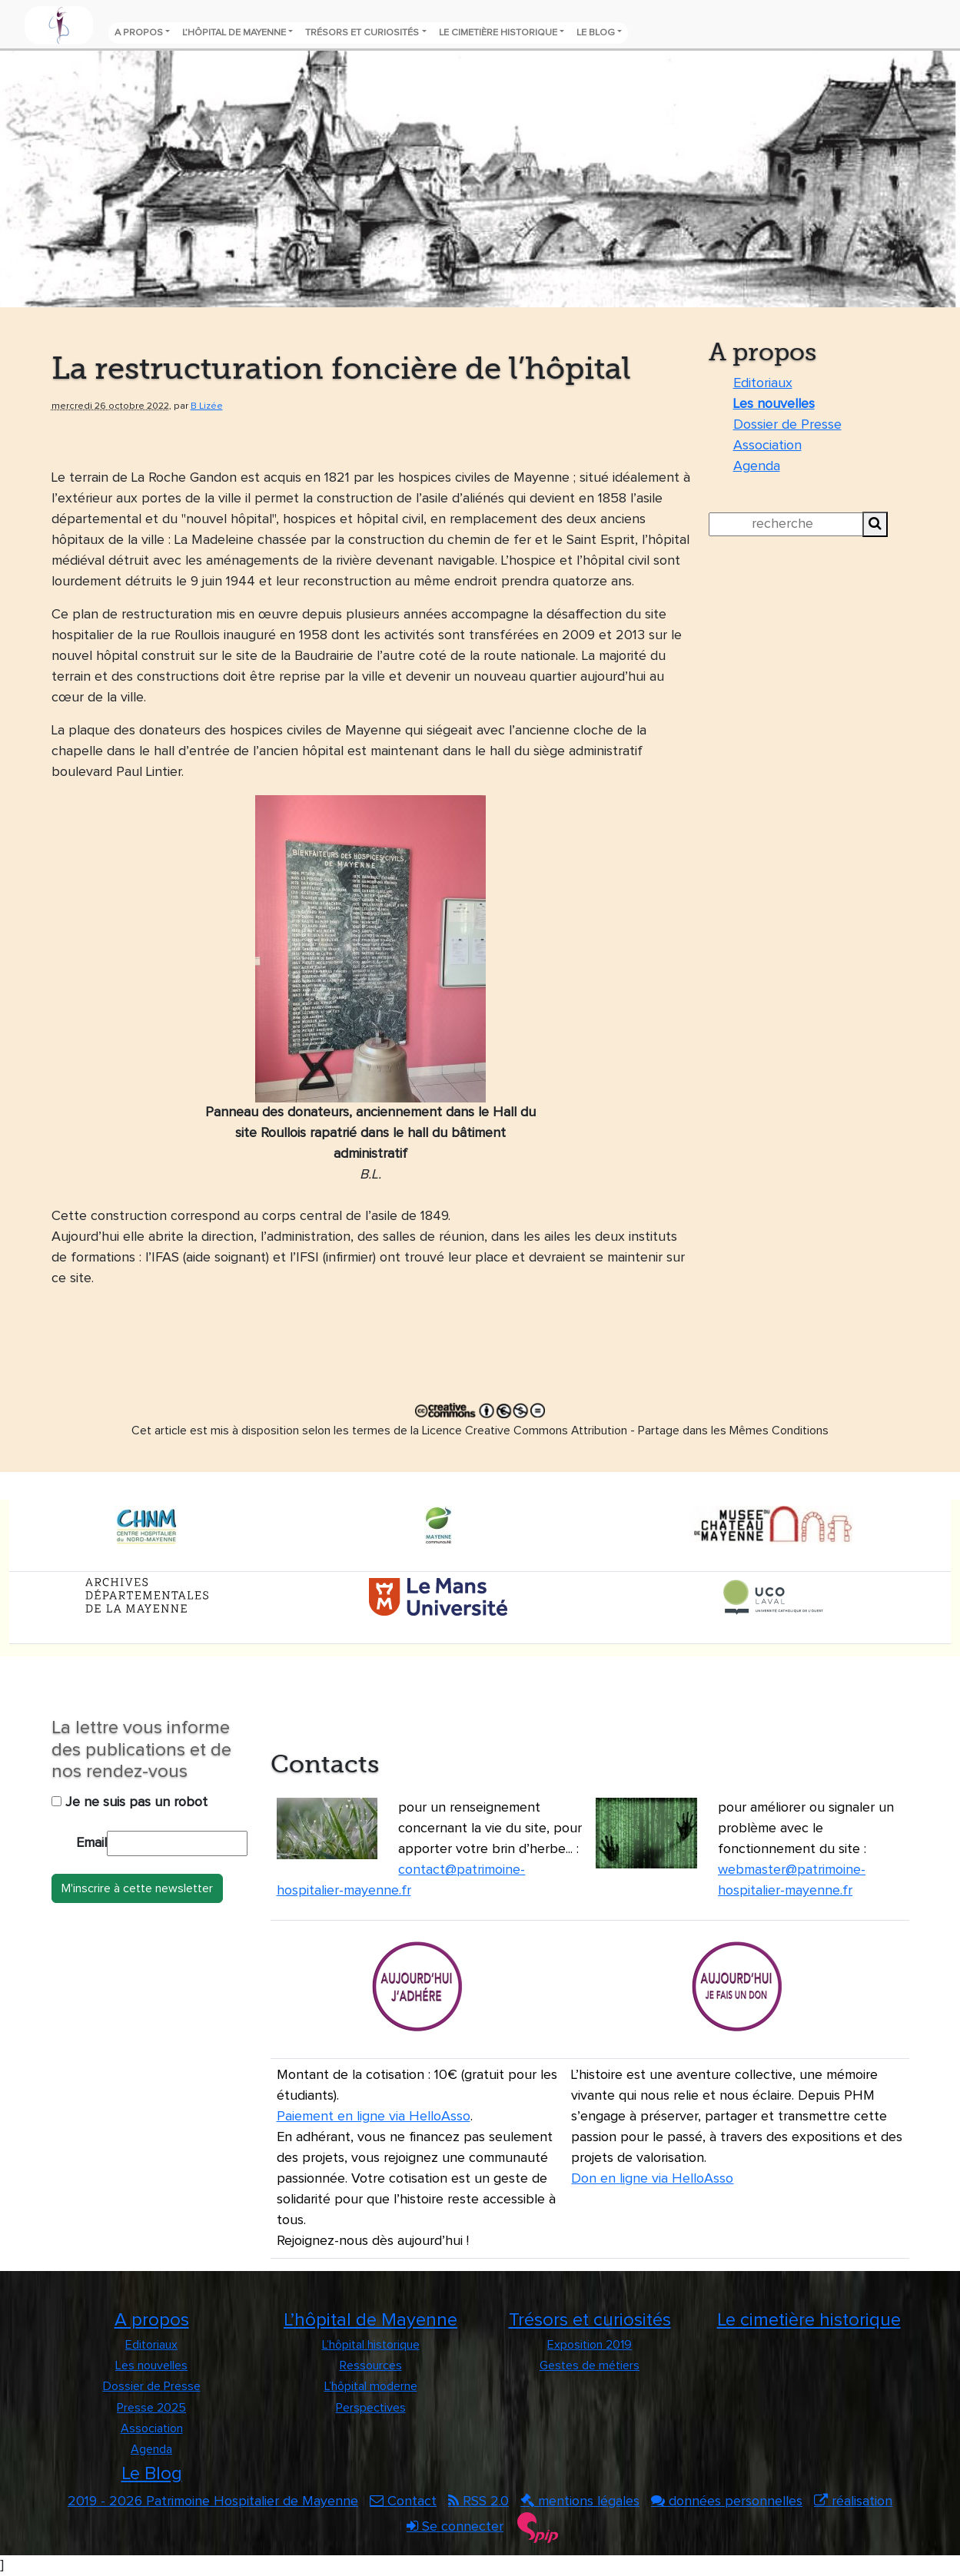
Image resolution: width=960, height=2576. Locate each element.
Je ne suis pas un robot (129, 1802)
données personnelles (726, 2501)
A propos (139, 33)
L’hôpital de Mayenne (234, 33)
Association (767, 446)
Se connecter (455, 2527)
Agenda (756, 466)
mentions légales (579, 2501)
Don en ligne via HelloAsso (652, 2179)
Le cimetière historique (498, 33)
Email (91, 1843)
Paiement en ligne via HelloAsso (373, 2116)
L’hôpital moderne (370, 2386)
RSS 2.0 (478, 2501)
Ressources (371, 2365)
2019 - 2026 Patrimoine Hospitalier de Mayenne (213, 2501)
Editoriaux (762, 383)
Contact (403, 2501)
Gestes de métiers (589, 2365)
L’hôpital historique (371, 2345)
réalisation (853, 2501)
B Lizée (207, 406)
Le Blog (595, 33)
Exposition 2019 (589, 2345)
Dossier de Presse (787, 425)
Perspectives (371, 2408)
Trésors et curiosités (362, 33)
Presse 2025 (151, 2408)
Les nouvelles (774, 404)
